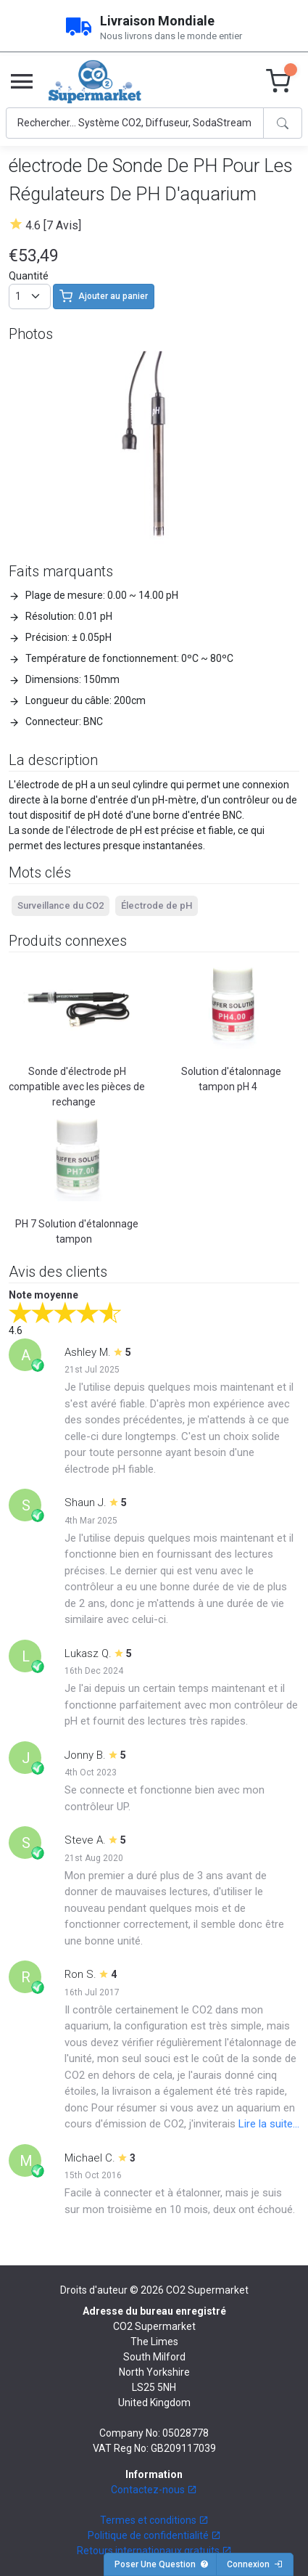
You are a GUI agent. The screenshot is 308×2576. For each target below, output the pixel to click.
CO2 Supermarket (207, 2290)
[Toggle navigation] (21, 82)
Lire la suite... (268, 2123)
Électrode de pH (156, 905)
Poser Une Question (162, 2564)
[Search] (135, 123)
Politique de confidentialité (154, 2535)
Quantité (29, 276)
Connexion (255, 2564)
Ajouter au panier (103, 296)
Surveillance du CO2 (60, 905)
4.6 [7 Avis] (53, 225)
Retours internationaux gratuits (154, 2550)
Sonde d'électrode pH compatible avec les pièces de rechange (77, 1087)
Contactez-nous (154, 2489)
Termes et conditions (154, 2520)
